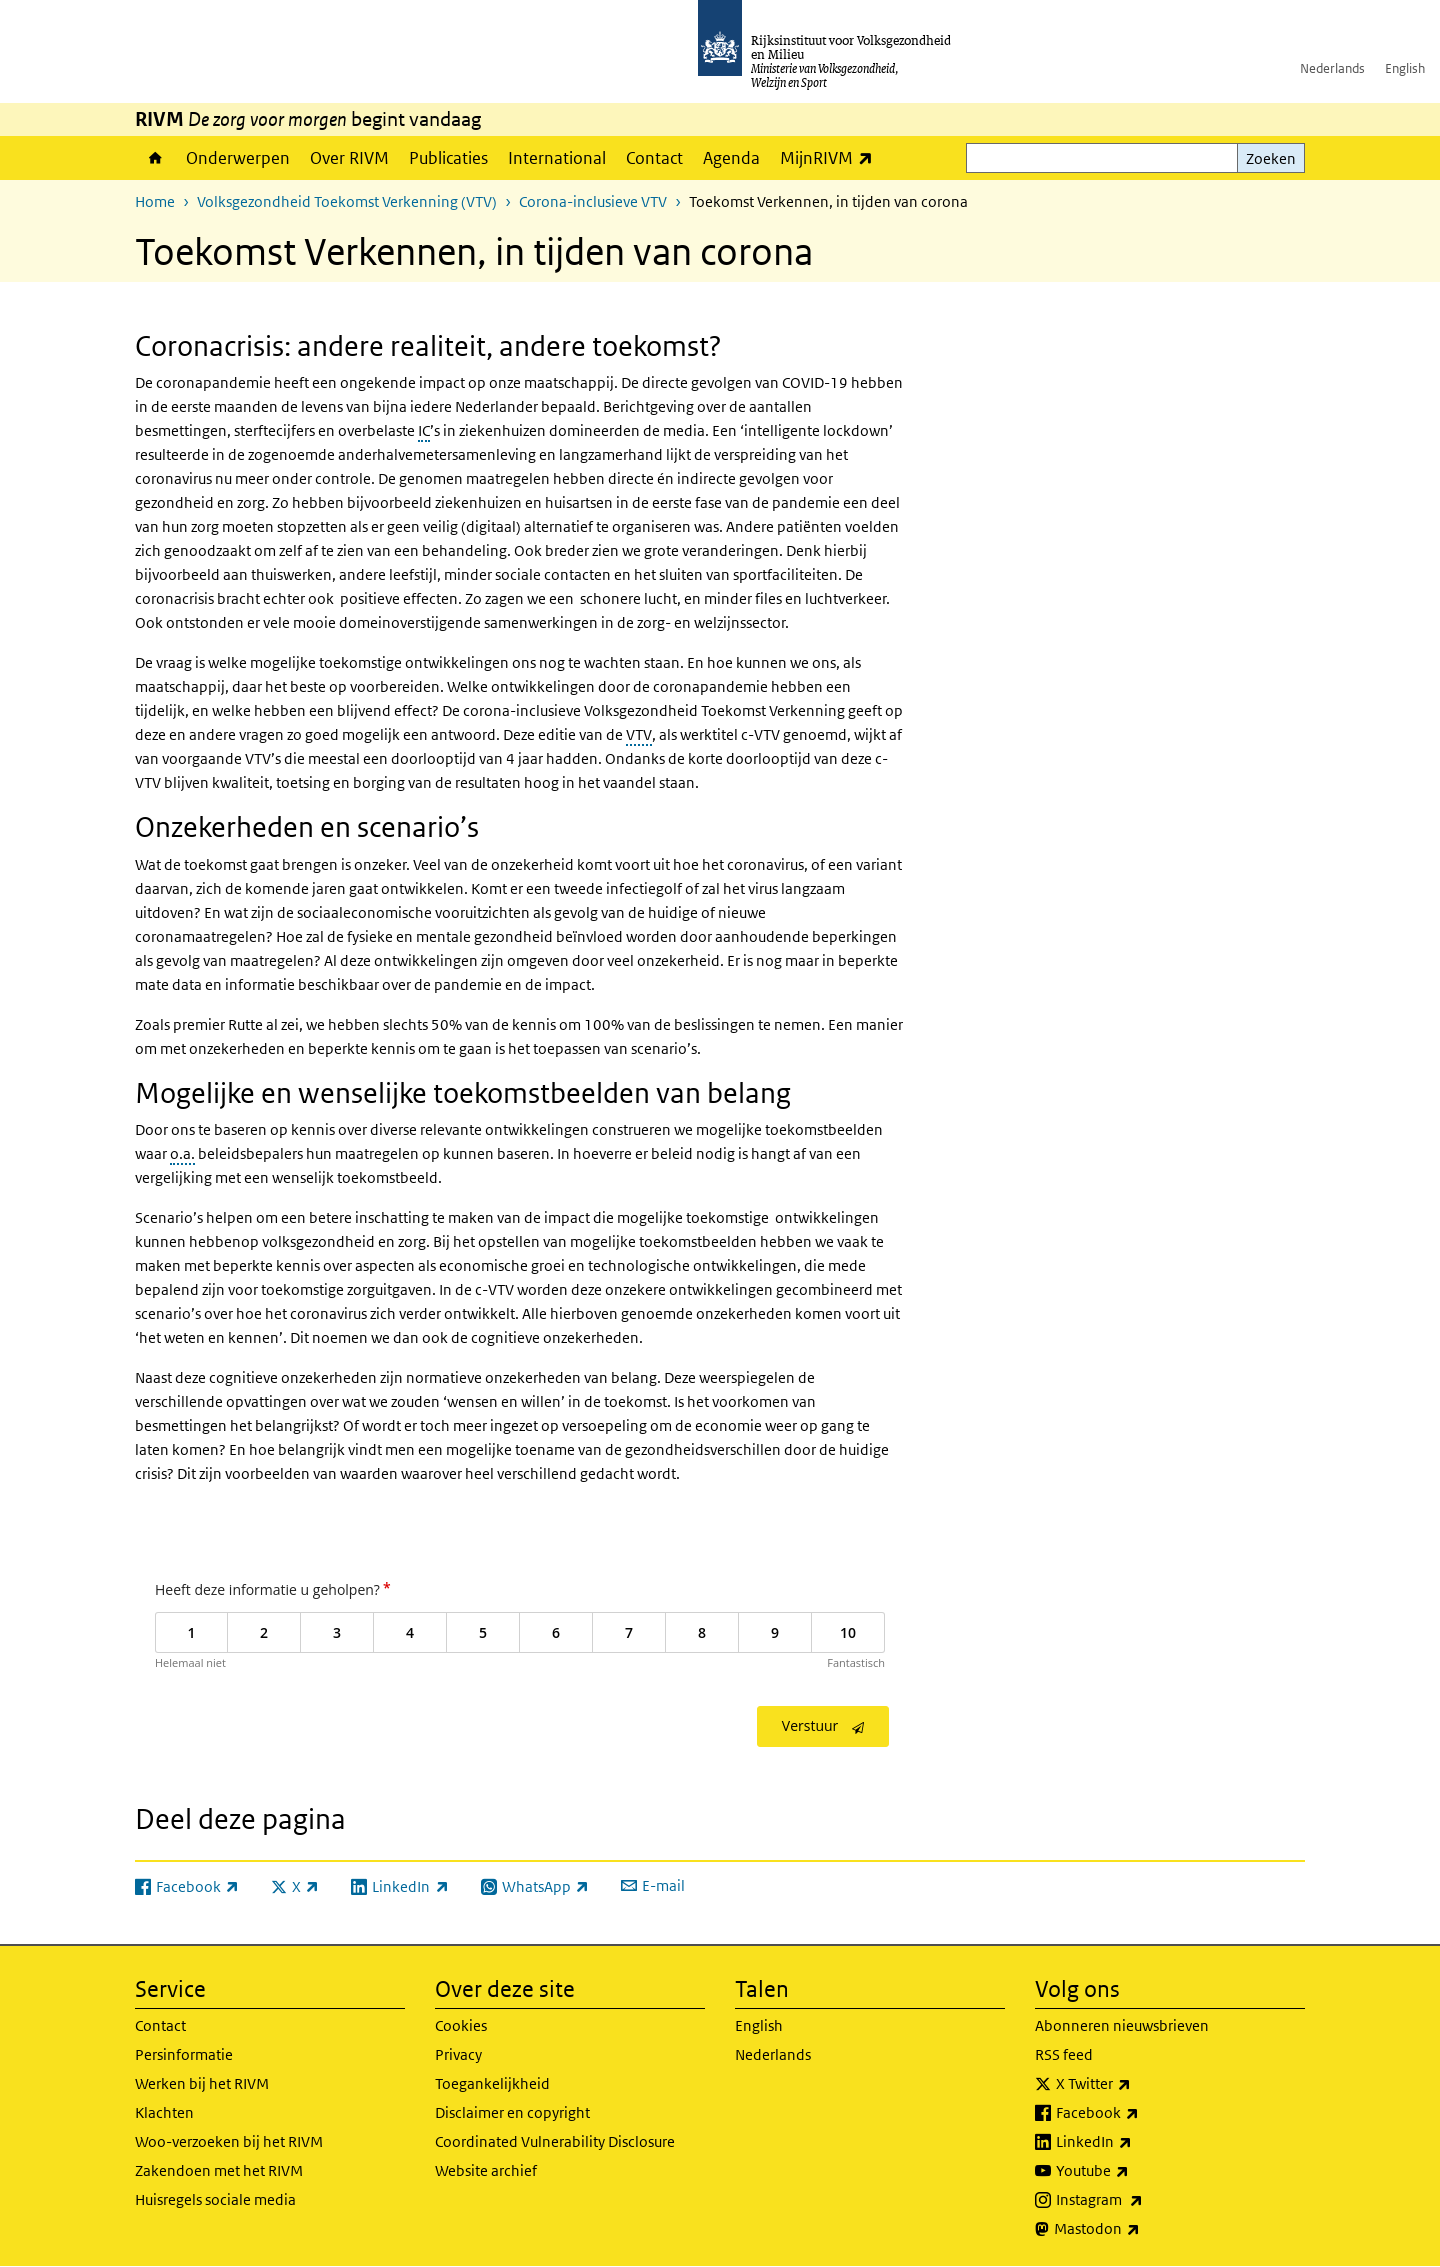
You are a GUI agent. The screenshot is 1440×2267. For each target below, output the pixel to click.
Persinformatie (184, 2054)
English (1405, 68)
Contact (654, 158)
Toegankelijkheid (492, 2083)
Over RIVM (349, 158)
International (557, 158)
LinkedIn (1138, 2142)
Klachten (164, 2112)
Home (155, 158)
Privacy (458, 2054)
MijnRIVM (831, 157)
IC (424, 430)
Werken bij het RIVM (202, 2083)
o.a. (182, 1153)
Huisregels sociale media (215, 2199)
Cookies (461, 2025)
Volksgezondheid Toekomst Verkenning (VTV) (347, 201)
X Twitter (1137, 2084)
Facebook (1141, 2113)
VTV (639, 734)
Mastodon (1141, 2229)
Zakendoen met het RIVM (219, 2170)
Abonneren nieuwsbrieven (1122, 2025)
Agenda (731, 158)
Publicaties (448, 158)
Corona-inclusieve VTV (593, 201)
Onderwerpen (238, 158)
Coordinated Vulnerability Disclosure (555, 2141)
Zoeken (1271, 158)
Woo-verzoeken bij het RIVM (229, 2141)
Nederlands (1332, 68)
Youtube (1136, 2171)
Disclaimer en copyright (512, 2112)
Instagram (1143, 2200)
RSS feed (1064, 2054)
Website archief (486, 2170)
